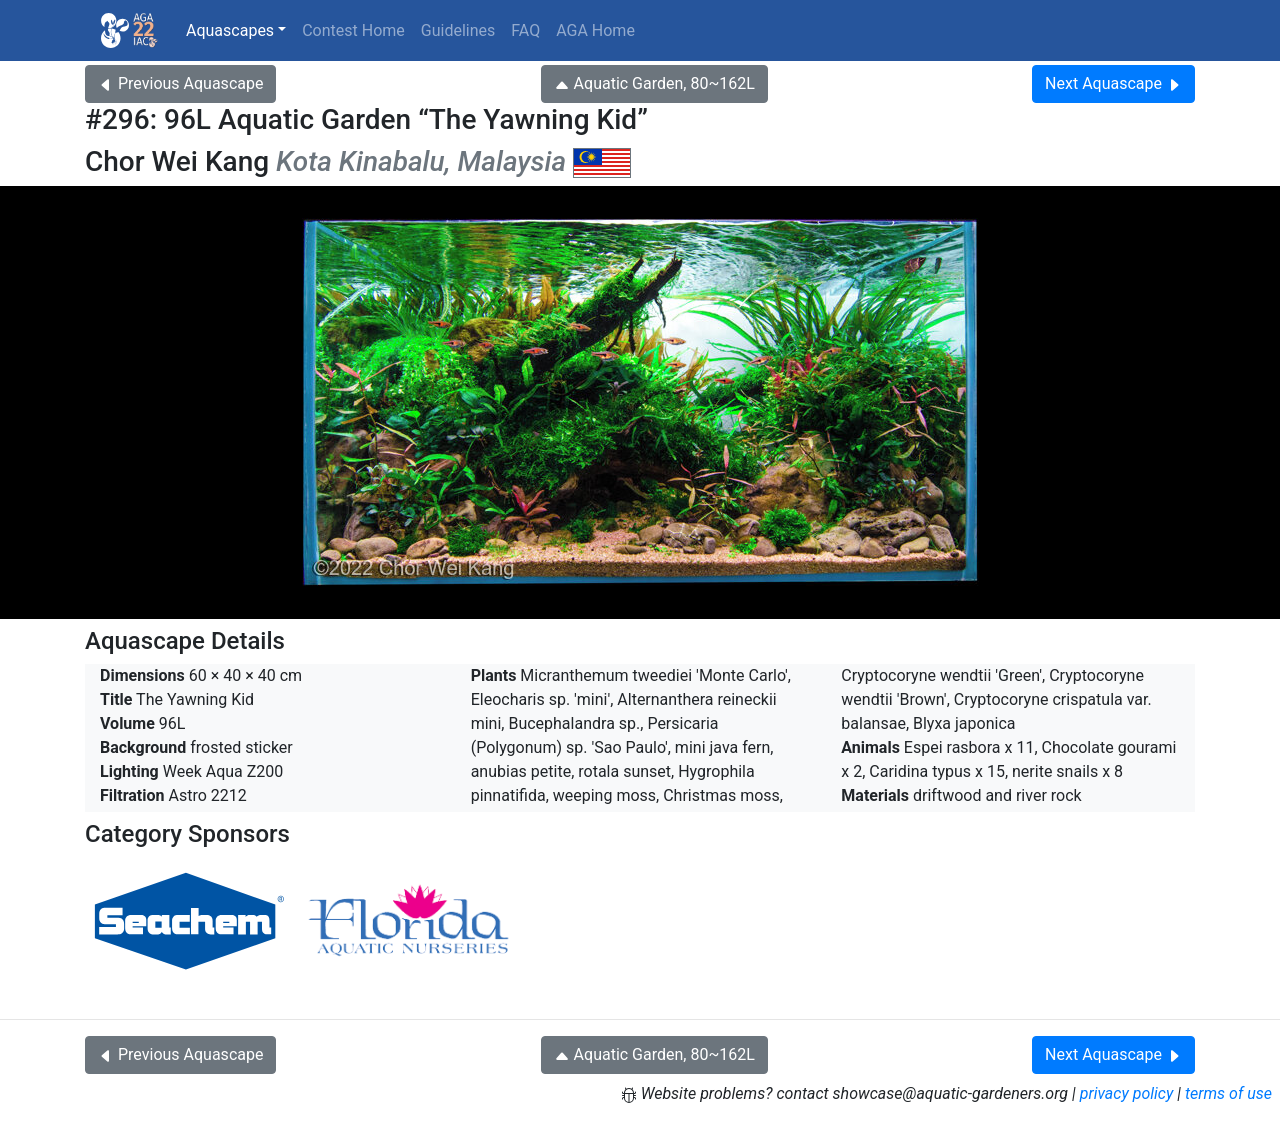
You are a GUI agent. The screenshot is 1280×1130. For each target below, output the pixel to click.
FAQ (525, 30)
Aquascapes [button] (230, 30)
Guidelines (458, 30)
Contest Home (353, 30)
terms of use (1228, 1093)
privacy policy (1127, 1093)
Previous (180, 83)
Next (1113, 83)
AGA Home (595, 30)
